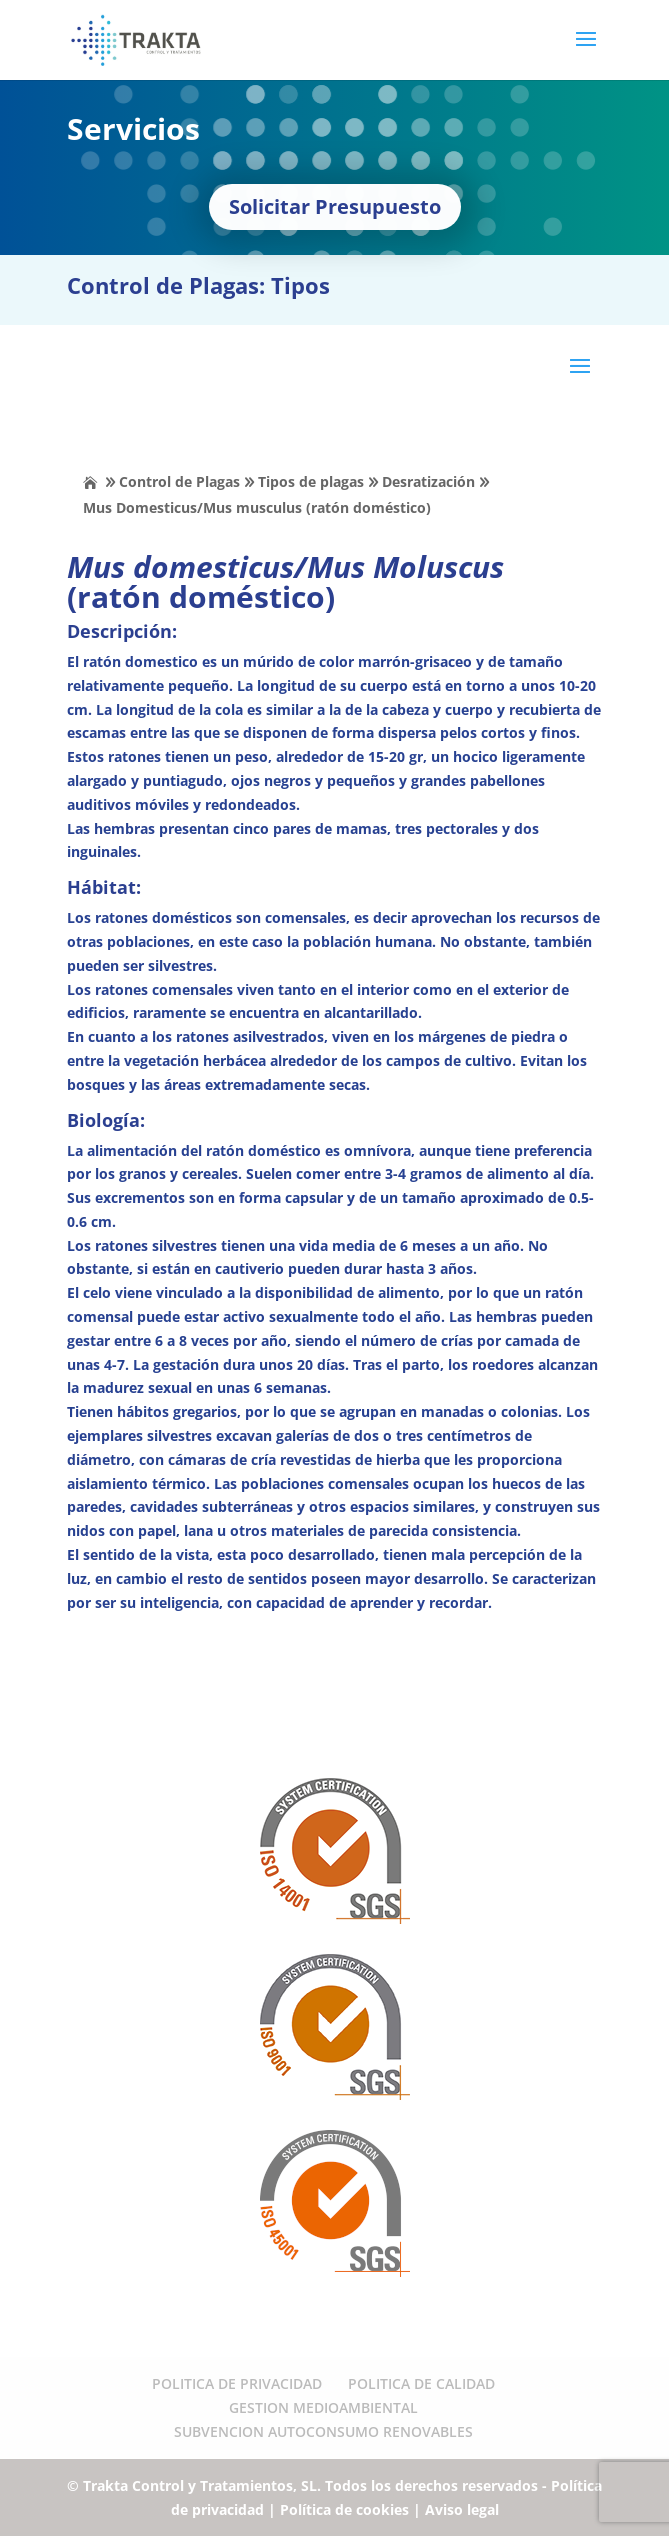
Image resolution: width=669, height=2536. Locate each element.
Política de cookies (344, 2509)
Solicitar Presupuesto (335, 206)
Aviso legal (462, 2509)
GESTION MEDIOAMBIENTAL (323, 2407)
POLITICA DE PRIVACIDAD (237, 2383)
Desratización (428, 481)
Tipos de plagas (311, 481)
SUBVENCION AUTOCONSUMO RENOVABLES (323, 2431)
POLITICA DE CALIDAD (421, 2383)
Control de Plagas (179, 481)
